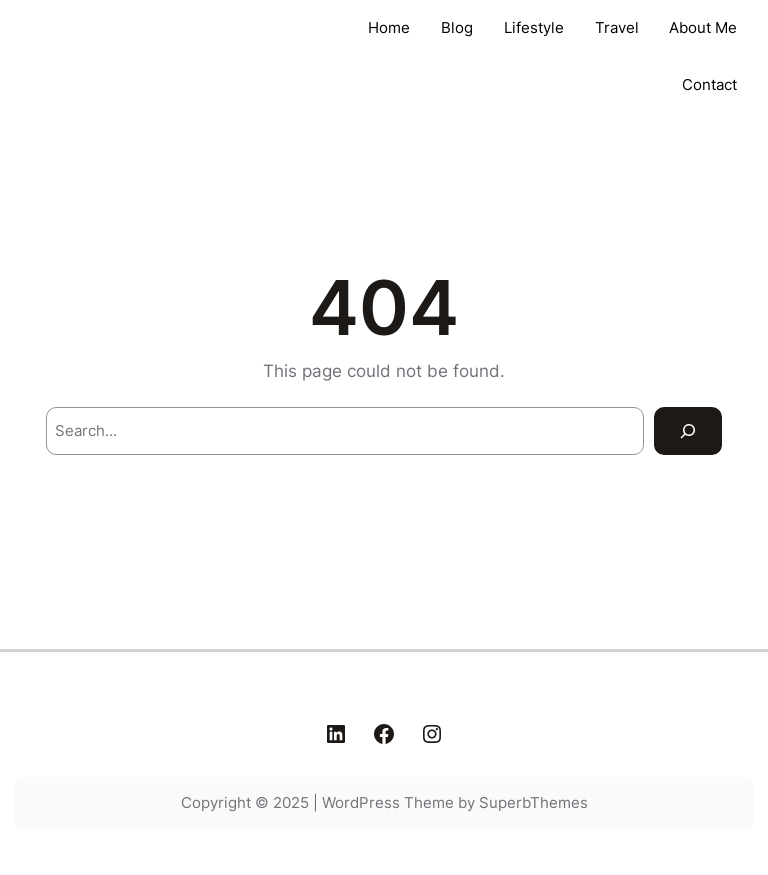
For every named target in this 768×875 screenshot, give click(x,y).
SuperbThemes (533, 802)
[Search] (688, 431)
